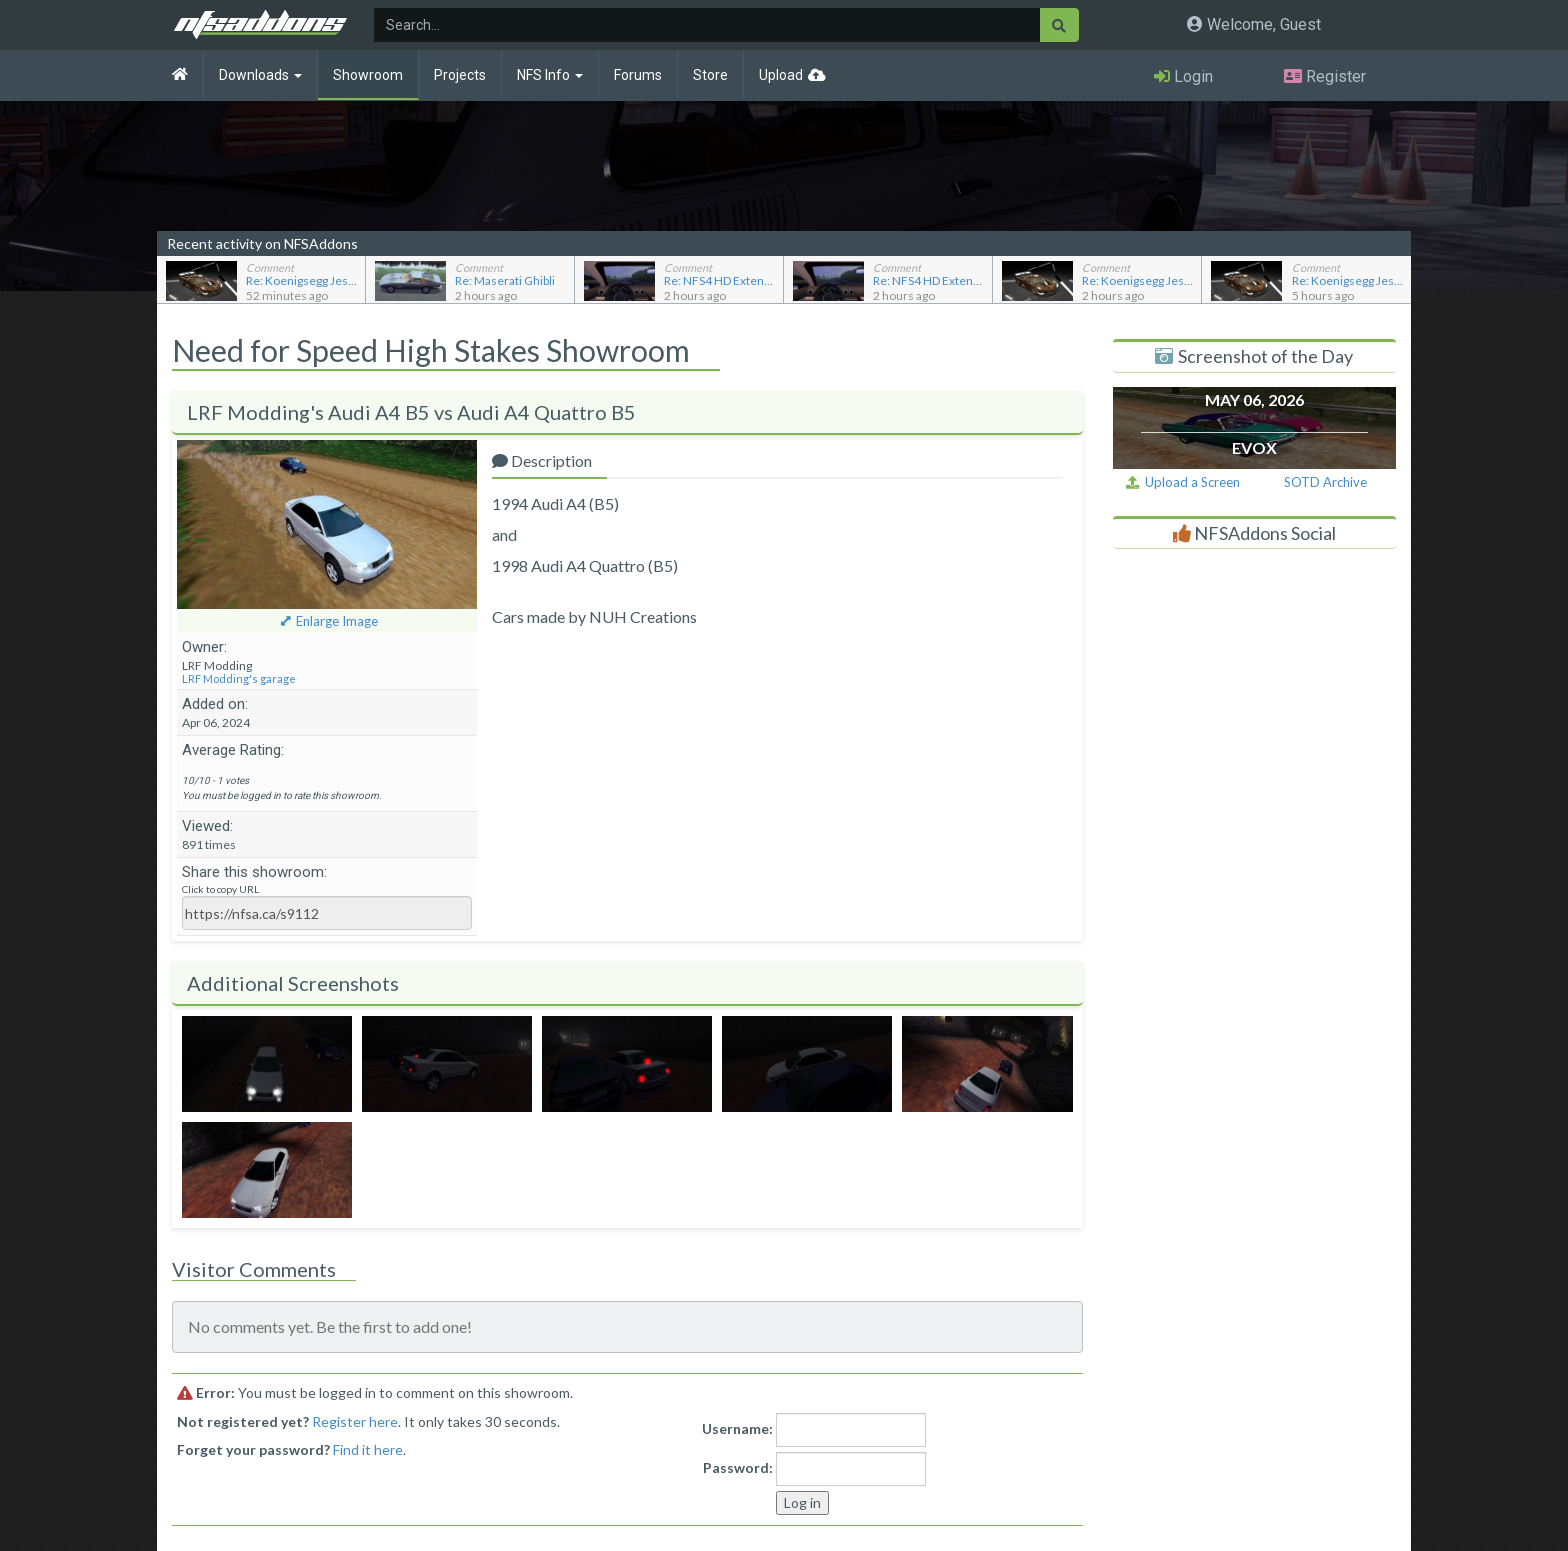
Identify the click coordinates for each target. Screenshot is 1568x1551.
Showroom (368, 75)
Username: (737, 1428)
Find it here (368, 1449)
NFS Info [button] (550, 75)
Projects (460, 75)
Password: (738, 1467)
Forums (638, 75)
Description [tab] (542, 460)
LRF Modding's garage (239, 678)
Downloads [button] (260, 75)
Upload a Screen (1183, 482)
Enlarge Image (337, 621)
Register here (355, 1421)
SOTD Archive (1325, 482)
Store (710, 75)
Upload (781, 75)
